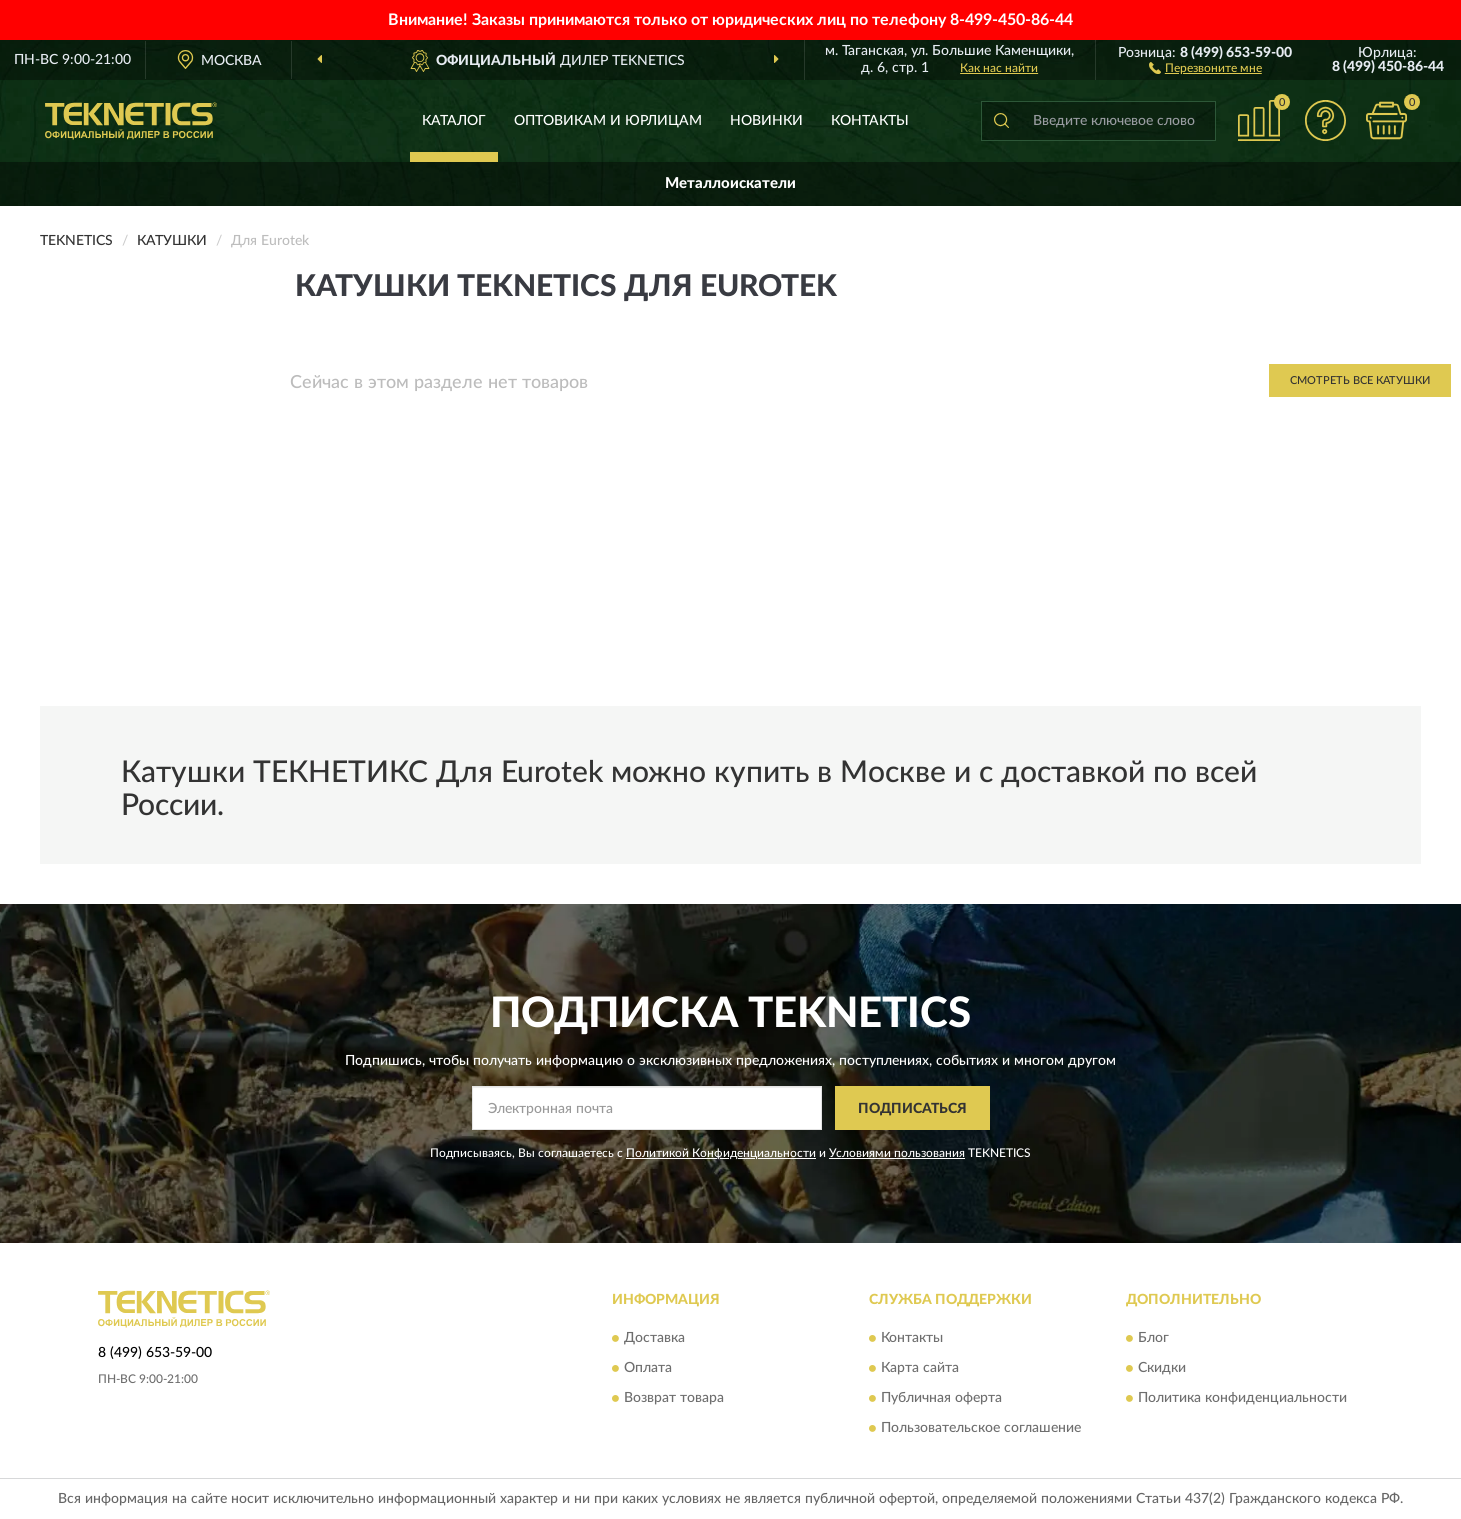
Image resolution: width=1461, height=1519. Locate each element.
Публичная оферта (941, 1398)
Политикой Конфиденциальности (721, 1153)
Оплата (648, 1368)
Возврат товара (674, 1398)
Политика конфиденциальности (1242, 1398)
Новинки (766, 121)
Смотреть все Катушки (1360, 380)
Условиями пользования (897, 1153)
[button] (1205, 67)
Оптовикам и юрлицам (608, 121)
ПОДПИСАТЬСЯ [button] (912, 1109)
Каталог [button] (454, 121)
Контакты (870, 121)
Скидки (1162, 1368)
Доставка (654, 1338)
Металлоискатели (730, 183)
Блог (1153, 1338)
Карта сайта (920, 1368)
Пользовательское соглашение (981, 1428)
